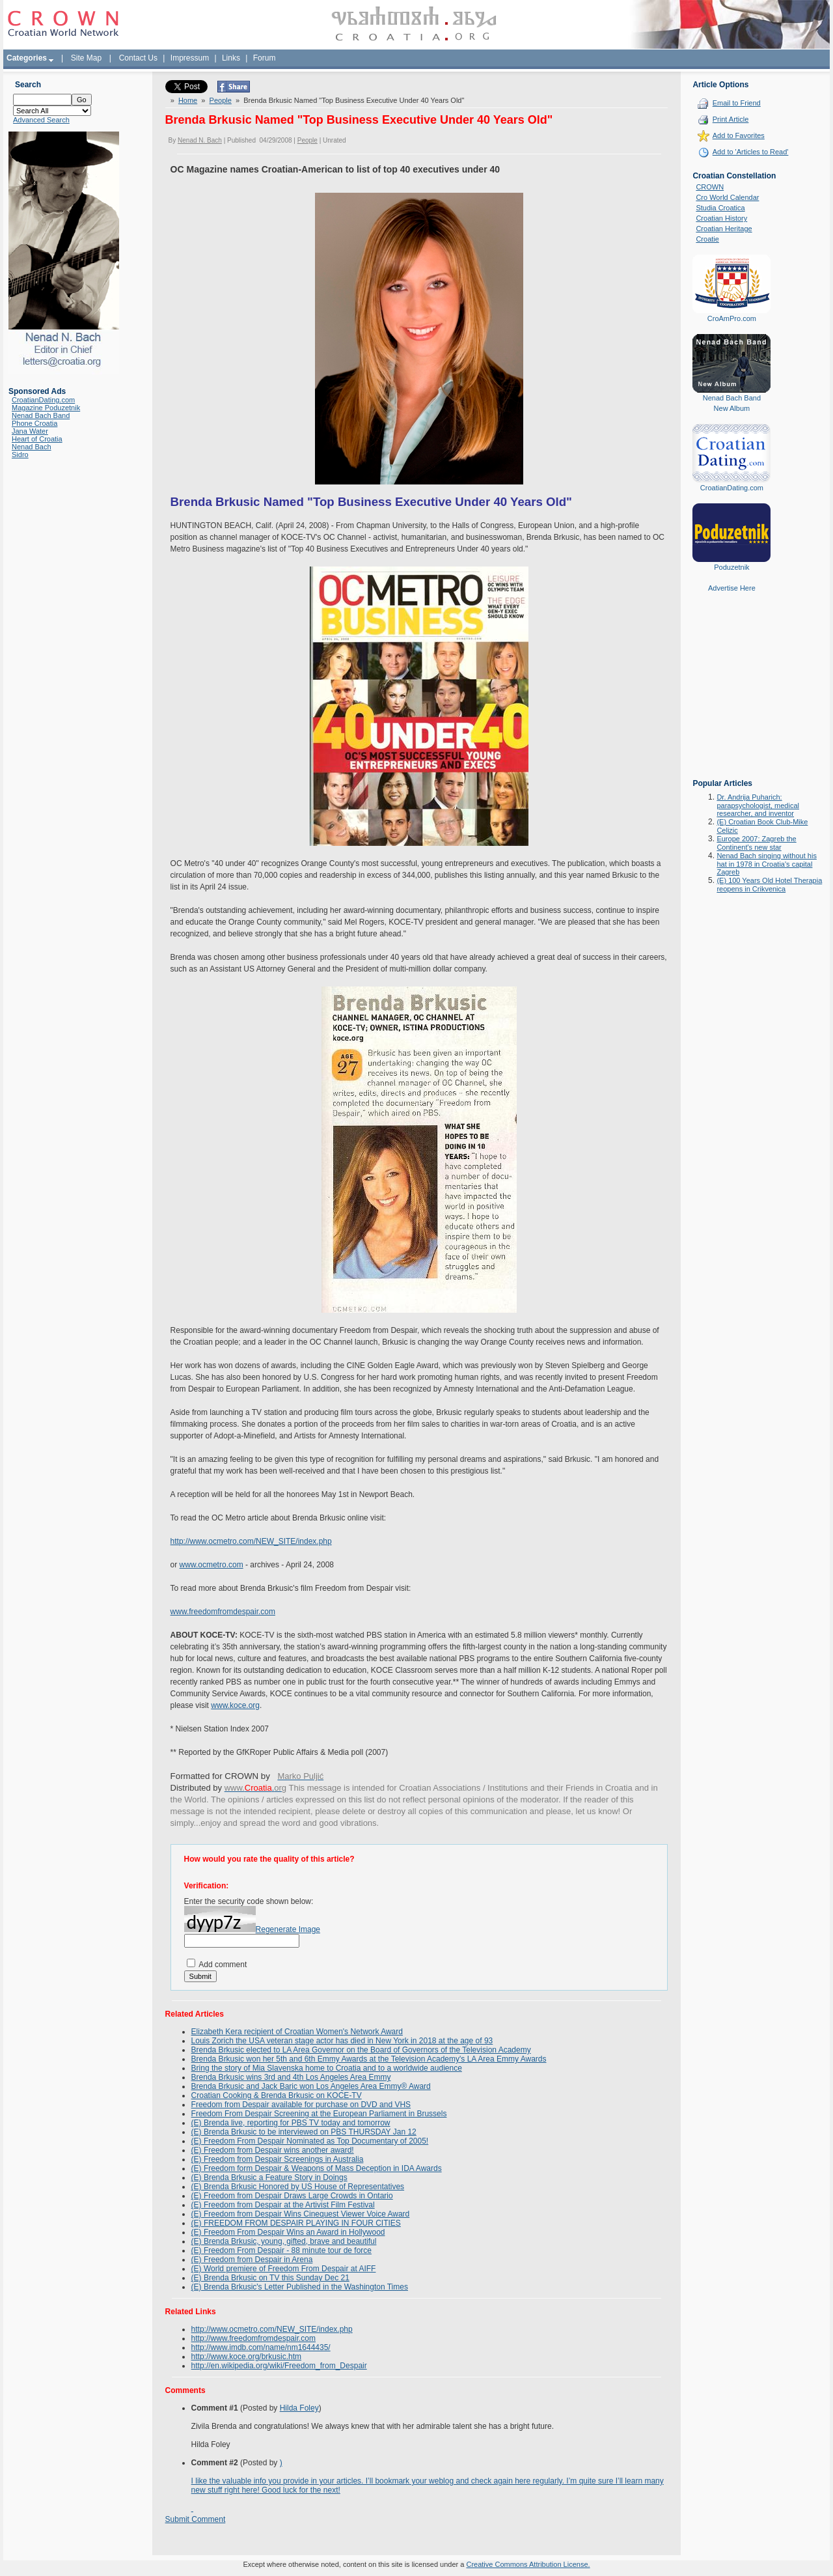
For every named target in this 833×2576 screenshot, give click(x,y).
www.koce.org (235, 1705)
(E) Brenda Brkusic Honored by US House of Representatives (298, 2186)
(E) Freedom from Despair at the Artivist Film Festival (283, 2204)
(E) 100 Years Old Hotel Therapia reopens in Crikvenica (769, 884)
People (221, 100)
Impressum (190, 58)
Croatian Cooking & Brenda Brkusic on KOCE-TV (276, 2095)
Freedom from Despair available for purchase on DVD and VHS (301, 2104)
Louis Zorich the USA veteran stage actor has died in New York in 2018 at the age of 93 (342, 2040)
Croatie (707, 239)
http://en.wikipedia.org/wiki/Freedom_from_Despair (279, 2365)
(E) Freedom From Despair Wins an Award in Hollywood (288, 2232)
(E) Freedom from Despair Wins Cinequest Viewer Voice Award (300, 2214)
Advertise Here (732, 588)
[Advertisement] (731, 695)
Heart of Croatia (37, 439)
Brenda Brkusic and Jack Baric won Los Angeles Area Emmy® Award (311, 2086)
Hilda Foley (299, 2408)
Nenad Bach (31, 447)
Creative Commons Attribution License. (528, 2564)
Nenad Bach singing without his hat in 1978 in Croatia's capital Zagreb (766, 864)
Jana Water (30, 431)
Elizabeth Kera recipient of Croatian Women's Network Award (297, 2031)
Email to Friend (737, 103)
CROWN (710, 187)
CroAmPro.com (731, 318)
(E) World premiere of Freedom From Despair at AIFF (283, 2268)
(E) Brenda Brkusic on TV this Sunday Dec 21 (270, 2277)
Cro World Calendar (727, 197)
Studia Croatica (720, 208)
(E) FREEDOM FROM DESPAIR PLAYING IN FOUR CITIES (296, 2223)
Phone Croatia (34, 423)
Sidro (20, 454)
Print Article (731, 119)
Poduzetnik (731, 567)
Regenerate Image (288, 1929)
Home (187, 100)
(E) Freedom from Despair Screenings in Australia (277, 2159)
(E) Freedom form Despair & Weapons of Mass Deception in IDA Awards (316, 2168)
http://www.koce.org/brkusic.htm (246, 2356)
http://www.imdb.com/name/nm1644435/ (261, 2347)
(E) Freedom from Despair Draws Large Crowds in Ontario (292, 2195)
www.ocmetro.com (211, 1564)
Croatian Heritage (724, 228)
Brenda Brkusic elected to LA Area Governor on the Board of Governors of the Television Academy (361, 2049)
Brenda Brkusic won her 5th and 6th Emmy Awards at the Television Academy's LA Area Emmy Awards (369, 2059)
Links (231, 58)
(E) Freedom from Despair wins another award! (272, 2150)
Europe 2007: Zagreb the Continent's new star (756, 843)
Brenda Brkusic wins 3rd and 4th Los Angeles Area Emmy (291, 2077)
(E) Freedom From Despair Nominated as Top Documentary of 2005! (310, 2141)
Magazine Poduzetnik (46, 408)
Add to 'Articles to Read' (751, 152)
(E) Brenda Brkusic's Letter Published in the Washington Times (299, 2286)
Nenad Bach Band (41, 415)
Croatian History (721, 218)
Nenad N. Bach (200, 140)
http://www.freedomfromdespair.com (253, 2338)
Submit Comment (195, 2519)
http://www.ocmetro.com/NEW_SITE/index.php (251, 1541)
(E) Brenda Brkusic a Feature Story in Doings (269, 2177)
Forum (264, 58)
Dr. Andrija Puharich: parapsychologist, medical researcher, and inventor (758, 805)
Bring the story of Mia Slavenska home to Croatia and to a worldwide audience (326, 2068)
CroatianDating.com (43, 400)
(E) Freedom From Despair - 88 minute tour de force (281, 2250)
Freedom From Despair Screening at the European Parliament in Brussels (319, 2113)
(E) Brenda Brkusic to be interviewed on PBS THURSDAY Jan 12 (303, 2131)
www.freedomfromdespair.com (223, 1611)
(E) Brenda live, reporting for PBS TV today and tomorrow (290, 2122)
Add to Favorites (739, 135)
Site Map (86, 58)
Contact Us (138, 58)
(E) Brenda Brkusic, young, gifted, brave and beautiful (284, 2241)
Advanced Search (41, 120)
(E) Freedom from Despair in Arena (252, 2259)
